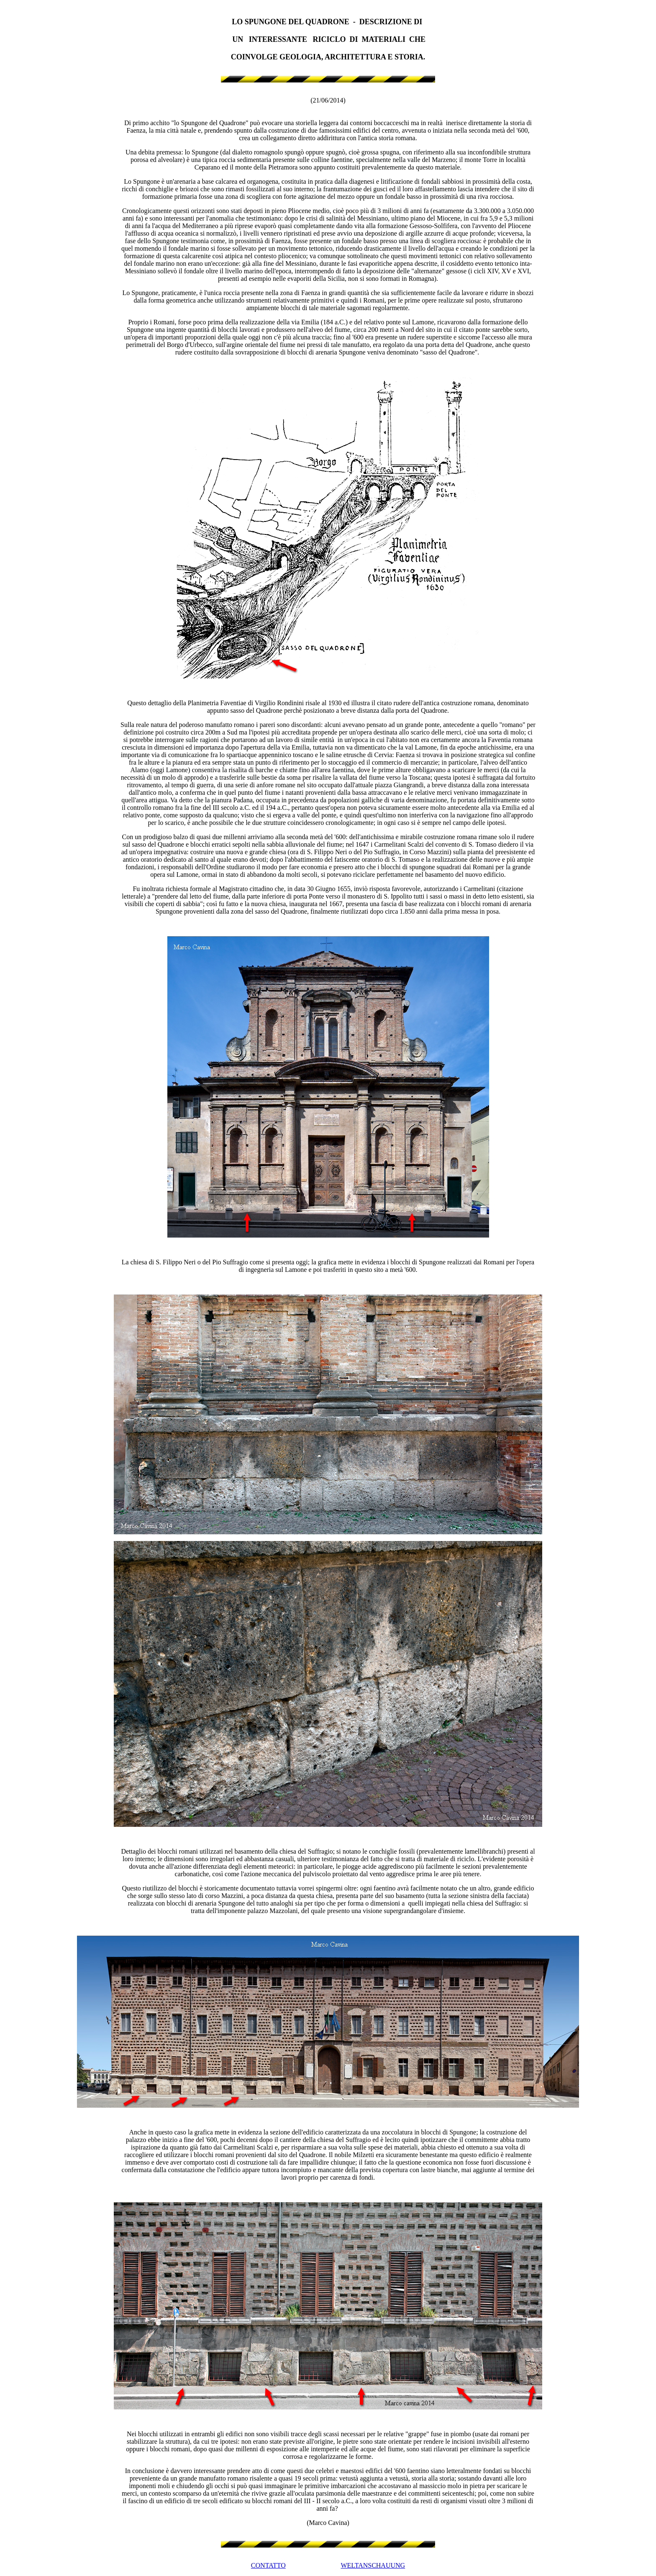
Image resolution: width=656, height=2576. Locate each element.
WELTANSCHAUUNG (373, 2565)
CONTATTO (268, 2565)
